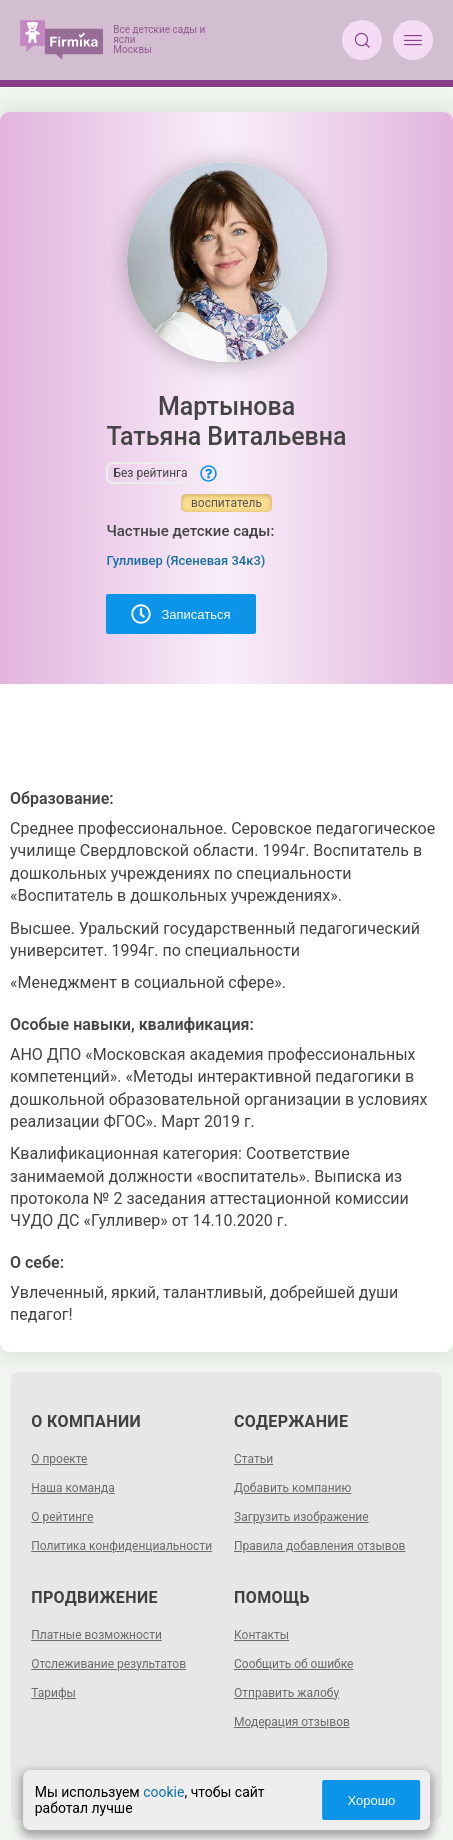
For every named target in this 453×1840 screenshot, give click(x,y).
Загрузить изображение (301, 1517)
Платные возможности (96, 1635)
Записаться (180, 614)
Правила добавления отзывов (319, 1546)
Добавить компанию (292, 1488)
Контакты (261, 1635)
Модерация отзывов (292, 1722)
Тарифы (53, 1693)
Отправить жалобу (286, 1693)
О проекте (59, 1459)
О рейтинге (62, 1517)
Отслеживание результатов (108, 1664)
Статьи (253, 1459)
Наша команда (73, 1488)
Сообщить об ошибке (293, 1664)
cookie (163, 1792)
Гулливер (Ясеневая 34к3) (185, 560)
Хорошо (371, 1800)
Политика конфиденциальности (121, 1546)
